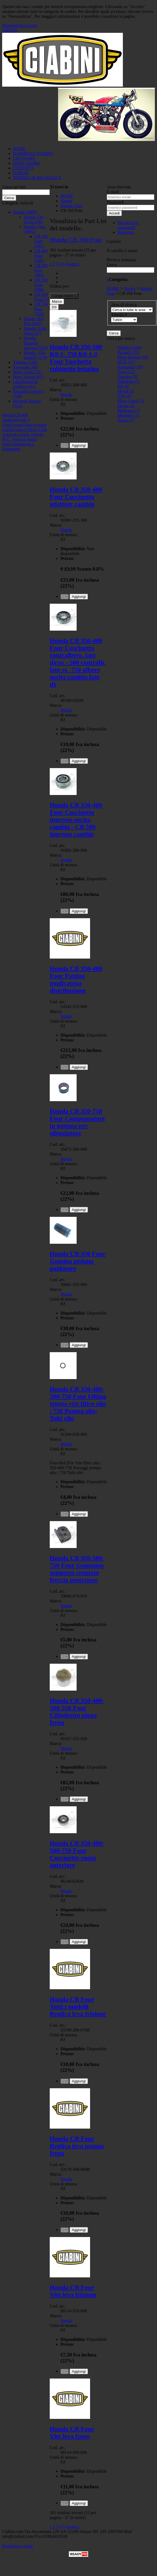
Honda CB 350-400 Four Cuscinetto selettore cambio (76, 496)
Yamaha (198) (25, 362)
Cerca (112, 264)
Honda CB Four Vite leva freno (72, 2432)
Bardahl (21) (128, 352)
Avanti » (73, 264)
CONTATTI (23, 168)
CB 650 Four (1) (41, 297)
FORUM (20, 173)
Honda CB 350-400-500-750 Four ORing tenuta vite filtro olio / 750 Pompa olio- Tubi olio (78, 1404)
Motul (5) (125, 391)
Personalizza (13, 25)
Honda (66, 394)
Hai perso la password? (127, 225)
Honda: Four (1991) (34, 229)
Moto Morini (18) (132, 357)
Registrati (125, 232)
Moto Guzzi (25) (27, 372)
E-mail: (113, 191)
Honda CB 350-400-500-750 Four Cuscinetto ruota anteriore (77, 1854)
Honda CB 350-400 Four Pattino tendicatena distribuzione (76, 979)
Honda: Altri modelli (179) (35, 355)
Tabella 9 (119, 314)
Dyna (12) (126, 371)
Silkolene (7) (128, 381)
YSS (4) (124, 396)
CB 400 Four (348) (41, 256)
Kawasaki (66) (25, 367)
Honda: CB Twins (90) (33, 219)
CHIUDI (9, 30)
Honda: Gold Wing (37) (35, 330)
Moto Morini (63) (28, 376)
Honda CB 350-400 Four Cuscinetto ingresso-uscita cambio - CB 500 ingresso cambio (76, 819)
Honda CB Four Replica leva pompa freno (77, 2146)
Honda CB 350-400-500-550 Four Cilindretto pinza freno (77, 1711)
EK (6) (123, 386)
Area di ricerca (124, 304)
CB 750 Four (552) (41, 309)
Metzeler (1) (128, 415)
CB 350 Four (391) (41, 241)
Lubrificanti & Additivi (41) (25, 384)
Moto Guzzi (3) (130, 400)
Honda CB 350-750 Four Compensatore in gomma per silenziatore (77, 1122)
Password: (115, 202)
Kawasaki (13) (130, 367)
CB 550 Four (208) (41, 285)
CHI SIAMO (24, 158)
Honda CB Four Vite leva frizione (73, 2291)
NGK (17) (126, 362)
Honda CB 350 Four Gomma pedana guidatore (77, 1261)
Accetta (30, 25)
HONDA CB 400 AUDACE (37, 177)
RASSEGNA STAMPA (33, 153)
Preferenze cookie (17, 2546)
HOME (19, 148)
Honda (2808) (25, 212)
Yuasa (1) (125, 420)
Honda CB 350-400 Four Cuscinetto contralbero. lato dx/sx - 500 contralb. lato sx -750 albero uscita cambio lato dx (78, 662)
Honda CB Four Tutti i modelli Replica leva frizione (78, 2006)
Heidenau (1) (128, 410)
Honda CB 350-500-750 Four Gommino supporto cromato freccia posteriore (77, 1568)
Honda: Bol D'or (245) (34, 321)
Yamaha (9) (127, 376)
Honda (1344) (129, 347)
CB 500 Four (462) (41, 270)
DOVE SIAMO (26, 163)
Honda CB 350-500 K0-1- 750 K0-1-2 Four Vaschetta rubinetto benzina (76, 357)
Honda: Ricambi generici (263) (36, 343)
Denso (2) (126, 405)
